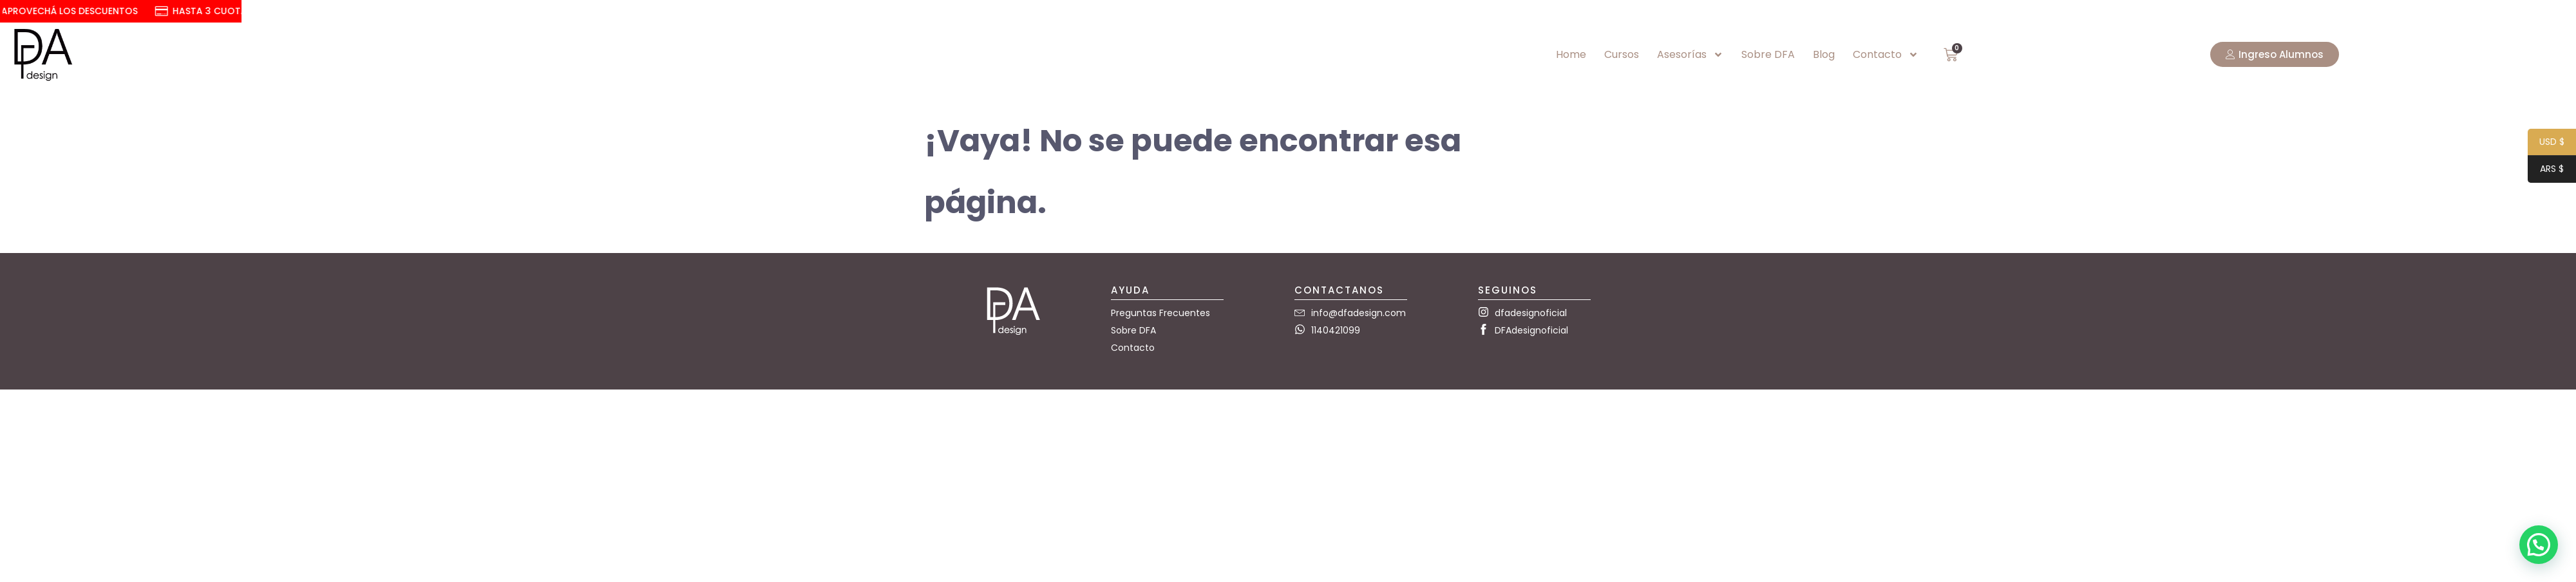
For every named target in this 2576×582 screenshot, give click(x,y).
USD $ (2546, 143)
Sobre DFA (1768, 54)
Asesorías (1690, 54)
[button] (2538, 544)
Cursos (1621, 54)
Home (1571, 54)
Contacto (1885, 54)
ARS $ (2546, 170)
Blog (1824, 54)
